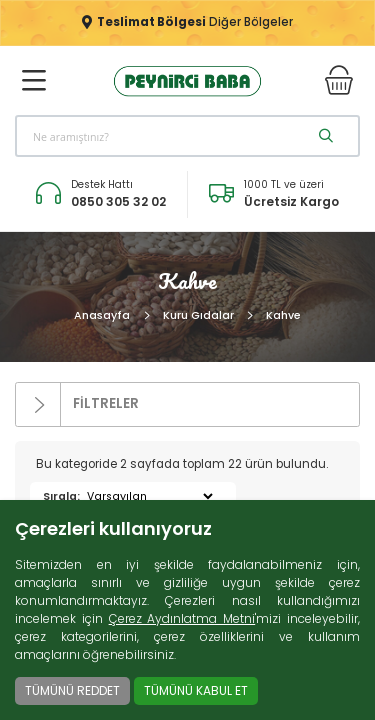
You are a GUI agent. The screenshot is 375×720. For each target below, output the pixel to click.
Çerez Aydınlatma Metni (182, 618)
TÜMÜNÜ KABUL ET (196, 690)
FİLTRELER (77, 404)
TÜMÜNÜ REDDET (72, 690)
